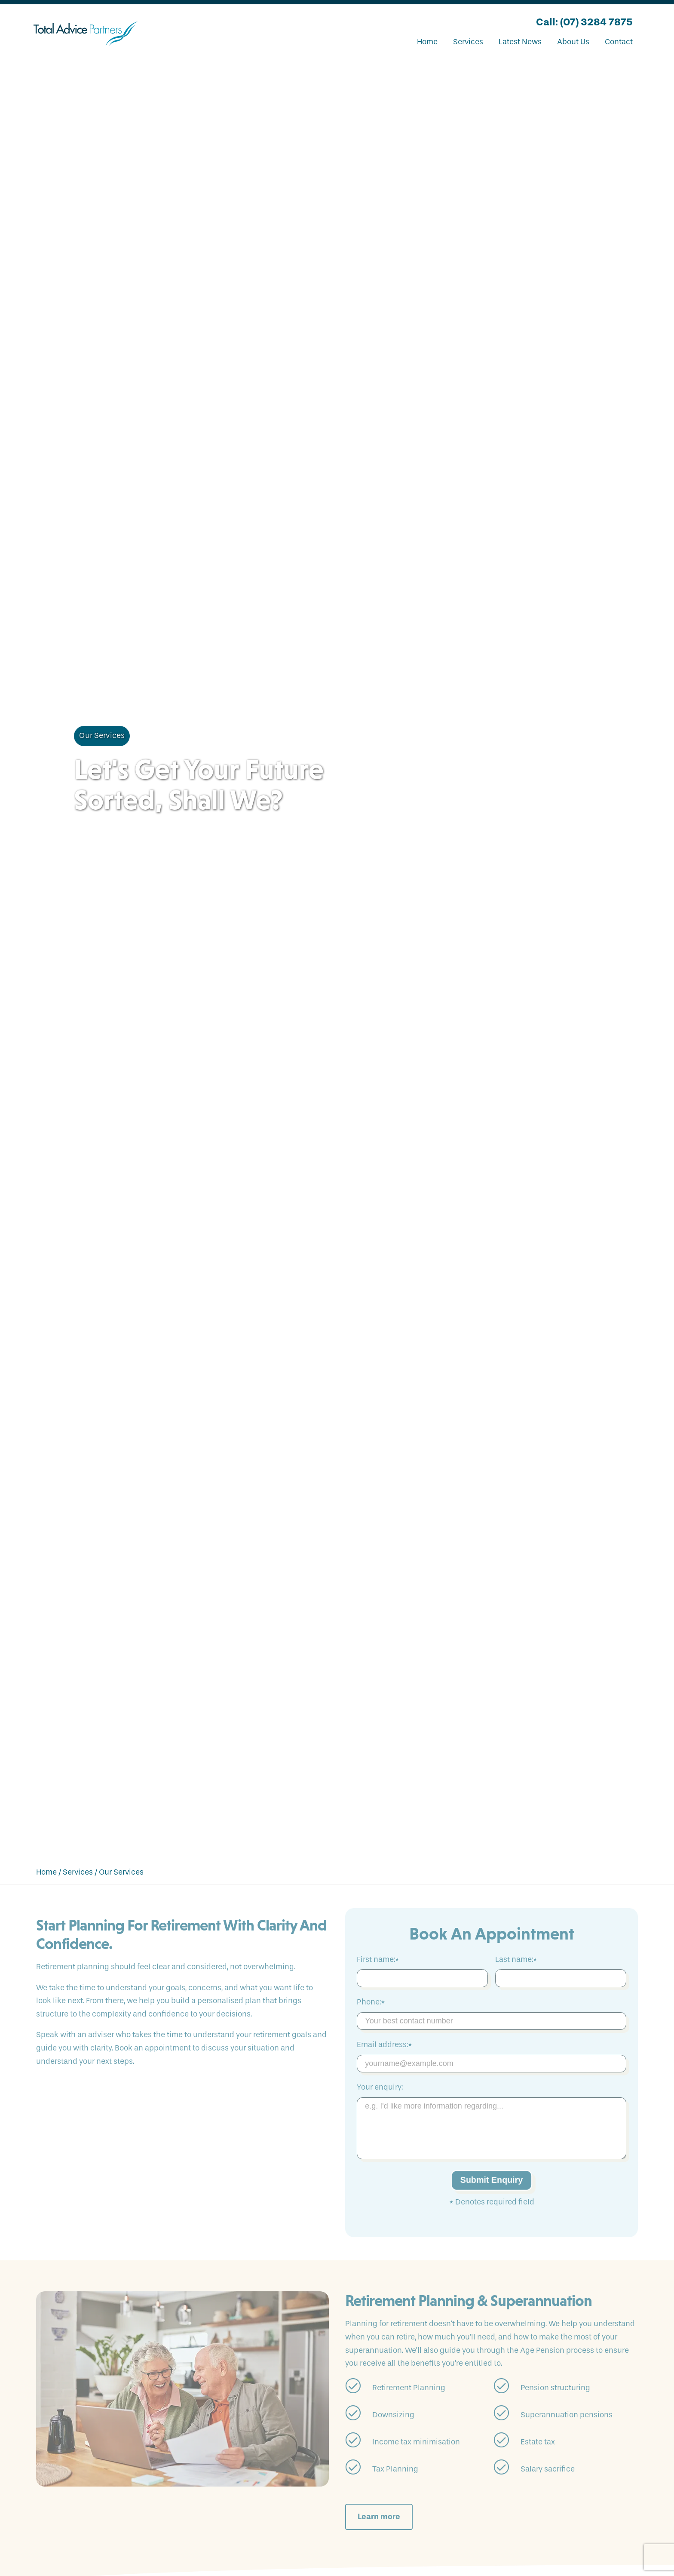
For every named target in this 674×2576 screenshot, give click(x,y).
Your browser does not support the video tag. (337, 958)
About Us (573, 41)
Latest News (520, 41)
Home (427, 41)
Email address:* (384, 2044)
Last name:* (516, 1959)
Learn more (379, 2516)
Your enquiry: (380, 2087)
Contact (619, 41)
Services (468, 41)
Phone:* (371, 2002)
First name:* (378, 1959)
